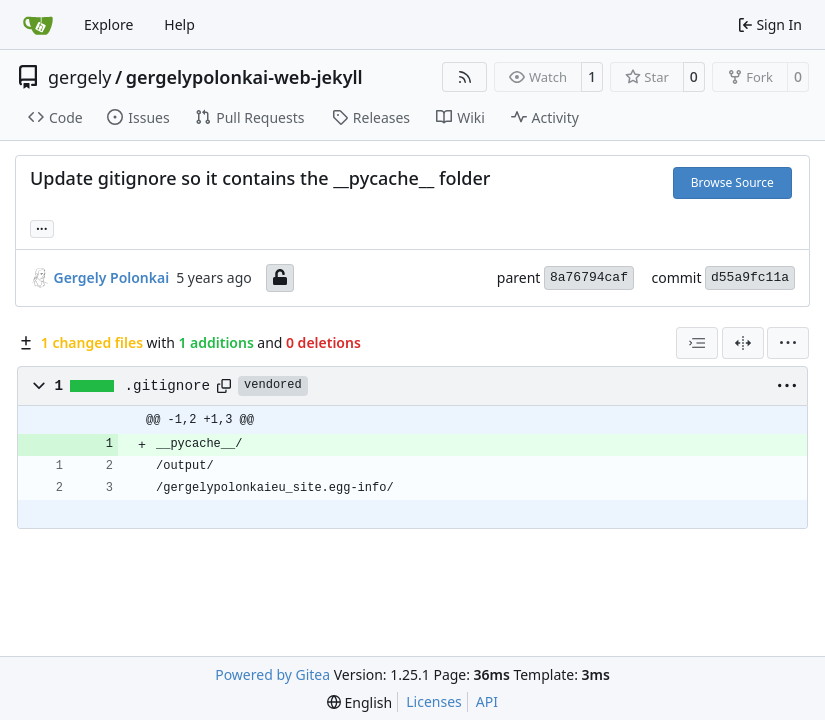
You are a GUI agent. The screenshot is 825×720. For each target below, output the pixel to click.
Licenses (434, 701)
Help (179, 24)
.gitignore (168, 386)
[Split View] (743, 343)
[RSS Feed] (465, 77)
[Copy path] (224, 386)
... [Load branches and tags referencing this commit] (42, 227)
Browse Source (732, 182)
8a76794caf (589, 277)
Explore (108, 24)
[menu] (788, 343)
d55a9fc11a (750, 277)
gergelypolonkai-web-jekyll (244, 77)
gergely (80, 77)
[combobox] (697, 343)
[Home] (38, 25)
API (487, 701)
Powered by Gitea (272, 674)
